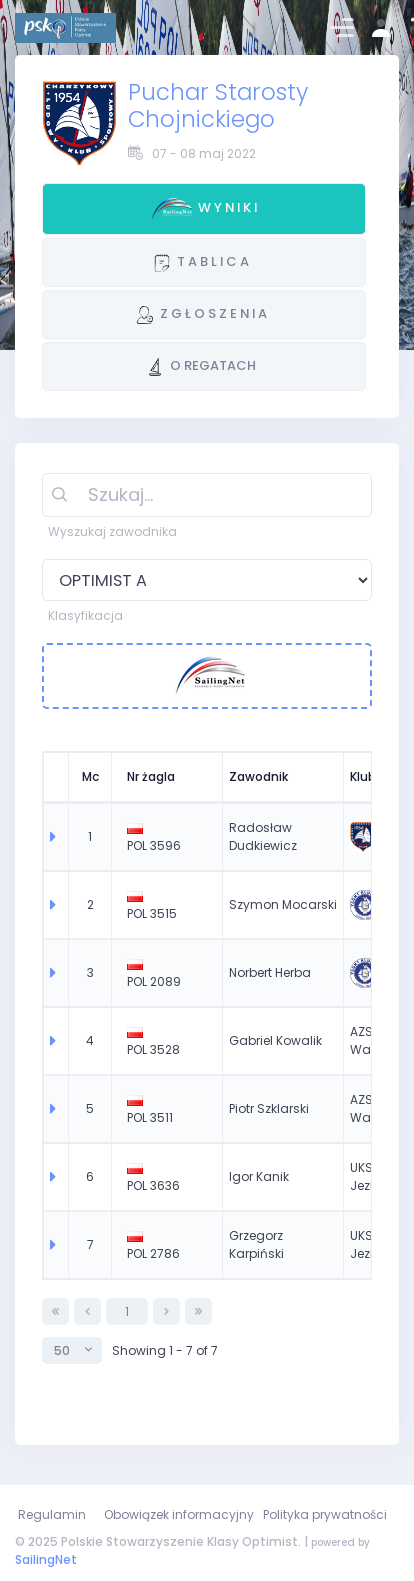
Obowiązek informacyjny (179, 1514)
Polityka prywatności (325, 1514)
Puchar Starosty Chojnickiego (218, 105)
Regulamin (52, 1514)
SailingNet (46, 1559)
